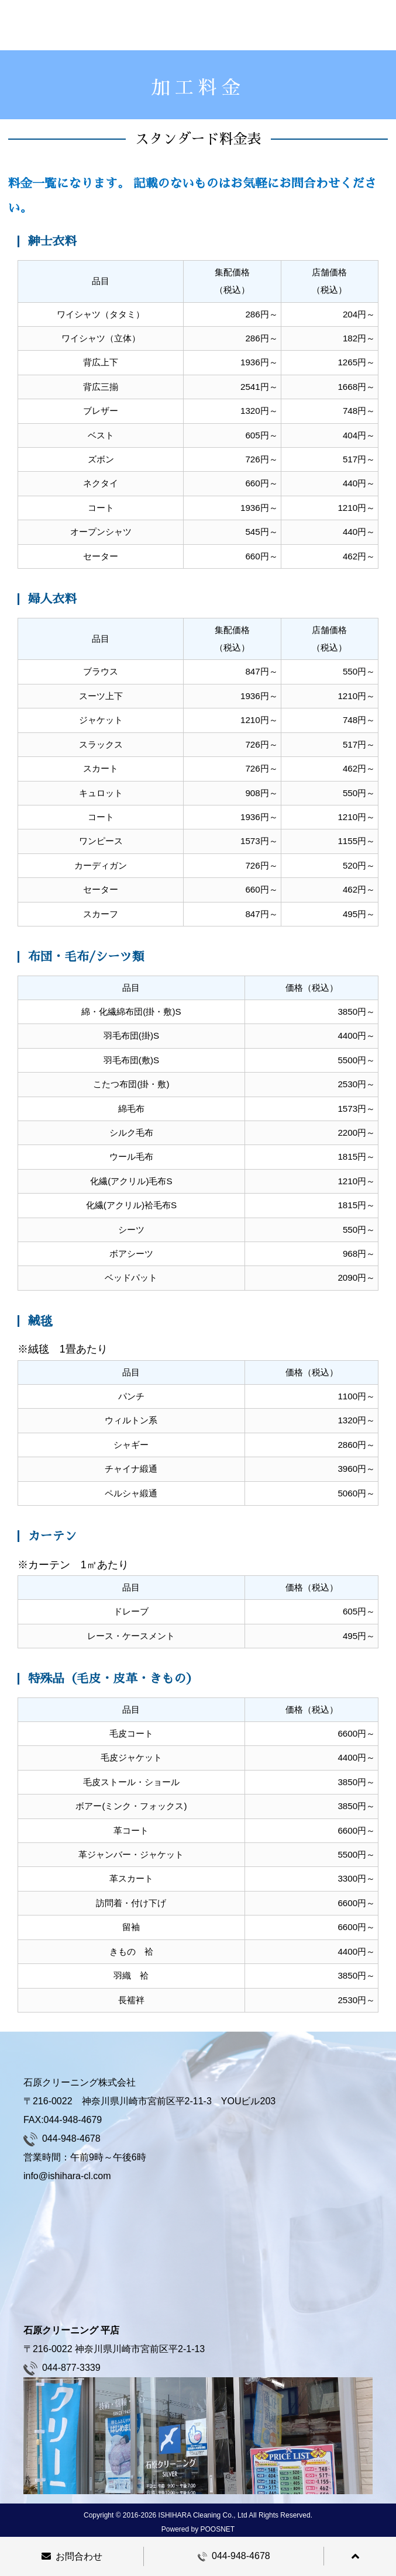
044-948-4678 (234, 2556)
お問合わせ (72, 2556)
